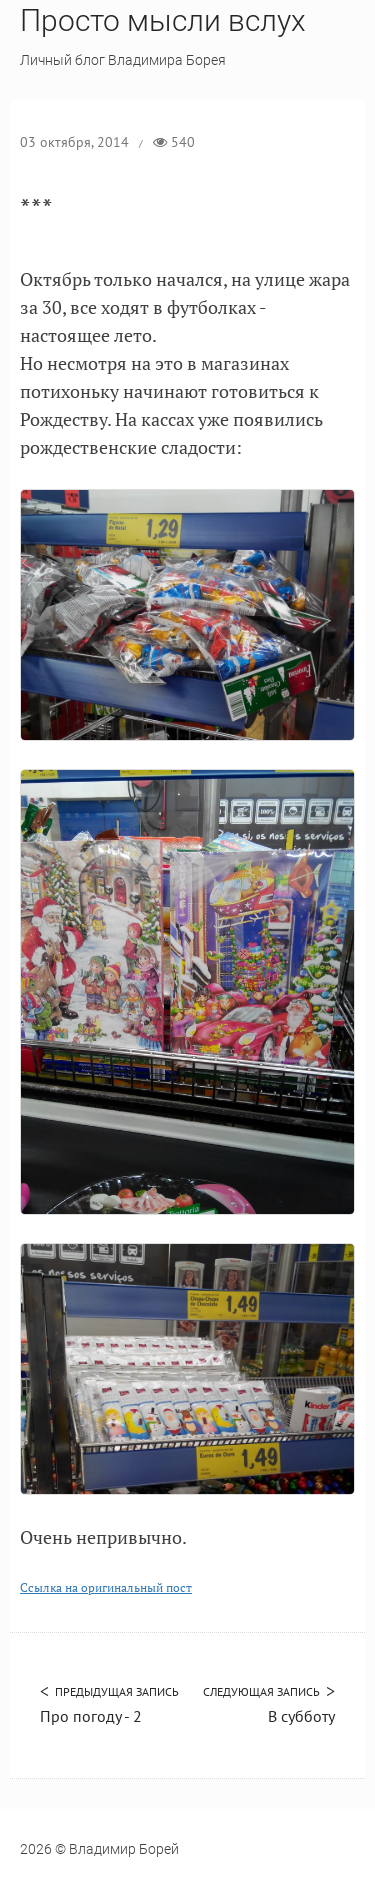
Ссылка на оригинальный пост (106, 1587)
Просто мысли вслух (163, 20)
